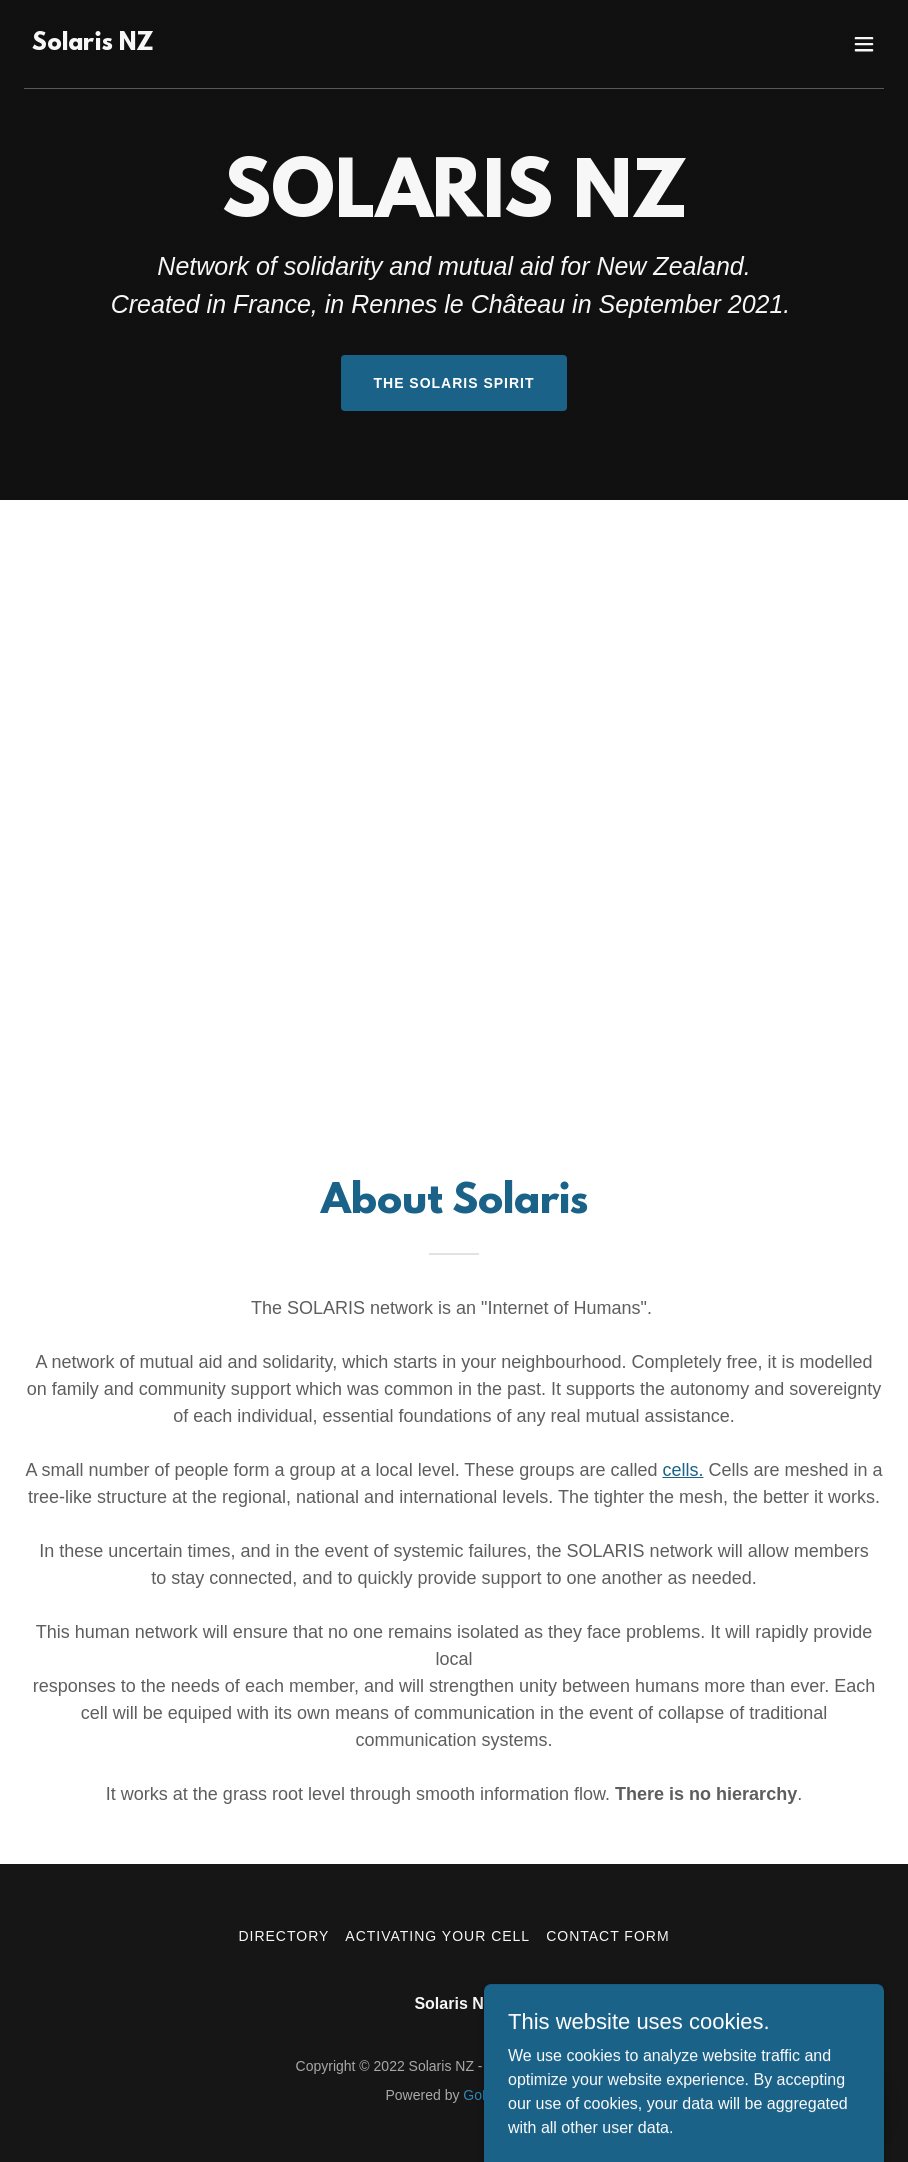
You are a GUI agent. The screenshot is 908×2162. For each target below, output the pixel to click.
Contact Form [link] (607, 1936)
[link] (92, 44)
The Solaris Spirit (453, 383)
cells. (682, 1470)
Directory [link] (283, 1936)
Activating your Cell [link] (437, 1936)
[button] (864, 44)
